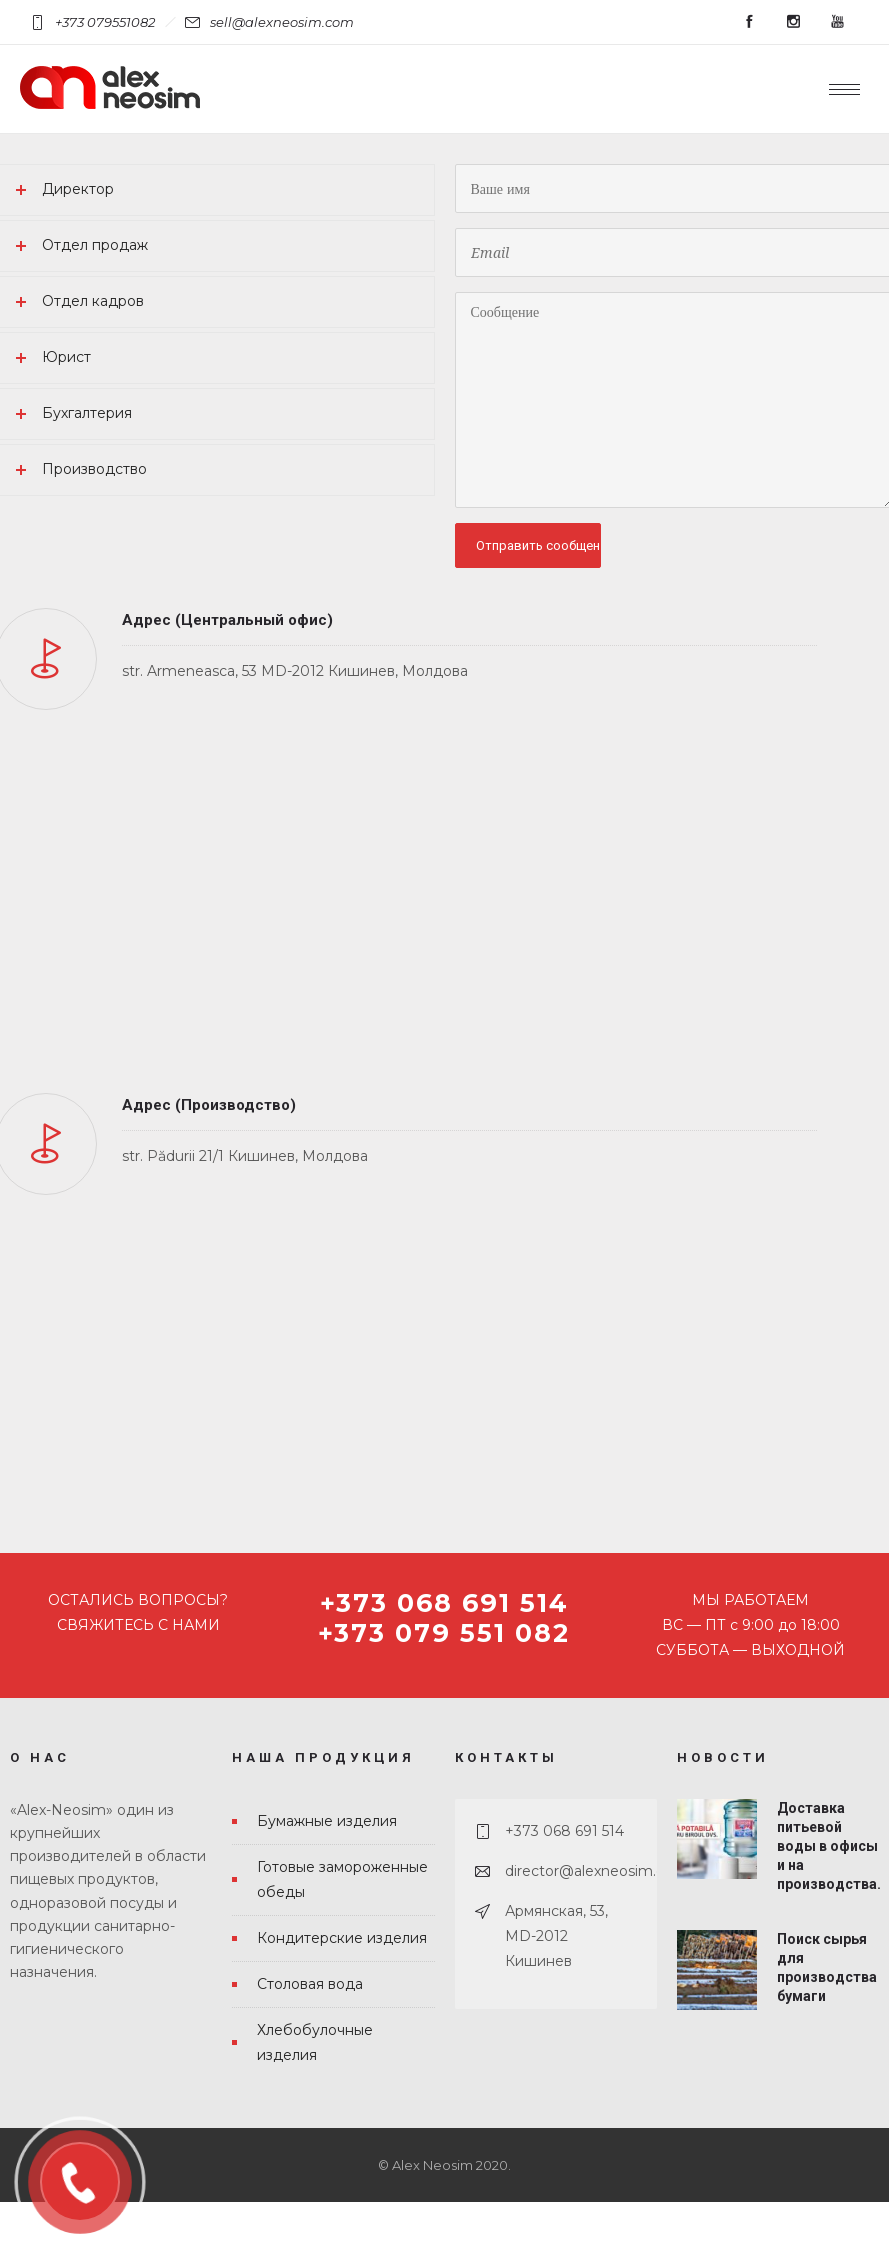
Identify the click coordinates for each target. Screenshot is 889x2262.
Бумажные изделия (327, 1821)
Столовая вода (310, 1984)
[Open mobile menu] (849, 89)
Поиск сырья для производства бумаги (827, 1968)
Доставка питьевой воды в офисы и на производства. (829, 1846)
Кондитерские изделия (342, 1938)
